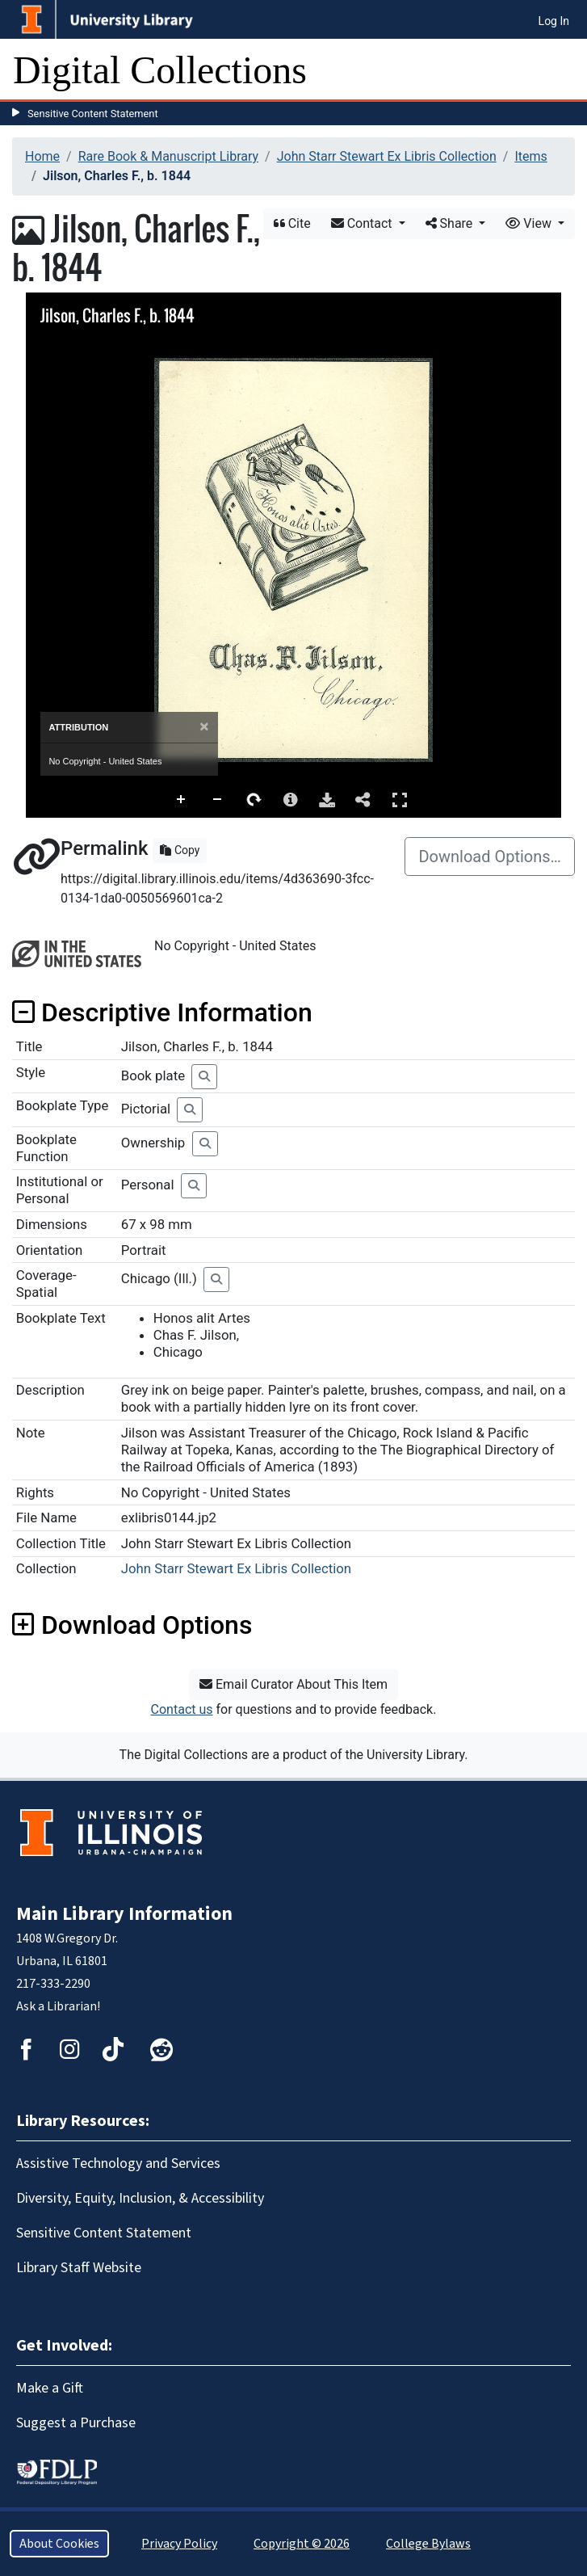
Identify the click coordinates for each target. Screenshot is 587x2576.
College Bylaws (428, 2544)
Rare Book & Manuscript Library (168, 156)
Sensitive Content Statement (92, 113)
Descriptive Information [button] (162, 1012)
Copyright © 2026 (302, 2544)
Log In (554, 21)
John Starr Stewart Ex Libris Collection (387, 156)
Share (451, 223)
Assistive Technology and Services (118, 2163)
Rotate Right (254, 800)
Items (530, 156)
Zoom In (182, 800)
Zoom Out (218, 800)
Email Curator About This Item (293, 1684)
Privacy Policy (179, 2544)
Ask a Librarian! (58, 2006)
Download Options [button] (132, 1625)
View (530, 223)
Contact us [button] (182, 1709)
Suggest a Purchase (76, 2423)
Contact (363, 223)
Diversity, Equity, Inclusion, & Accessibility (140, 2198)
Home (42, 156)
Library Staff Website (78, 2268)
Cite (292, 223)
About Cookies (59, 2544)
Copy (179, 850)
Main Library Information (124, 1914)
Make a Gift (49, 2388)
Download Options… (489, 856)
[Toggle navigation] (564, 70)
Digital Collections (160, 69)
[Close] (204, 727)
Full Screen (400, 799)
